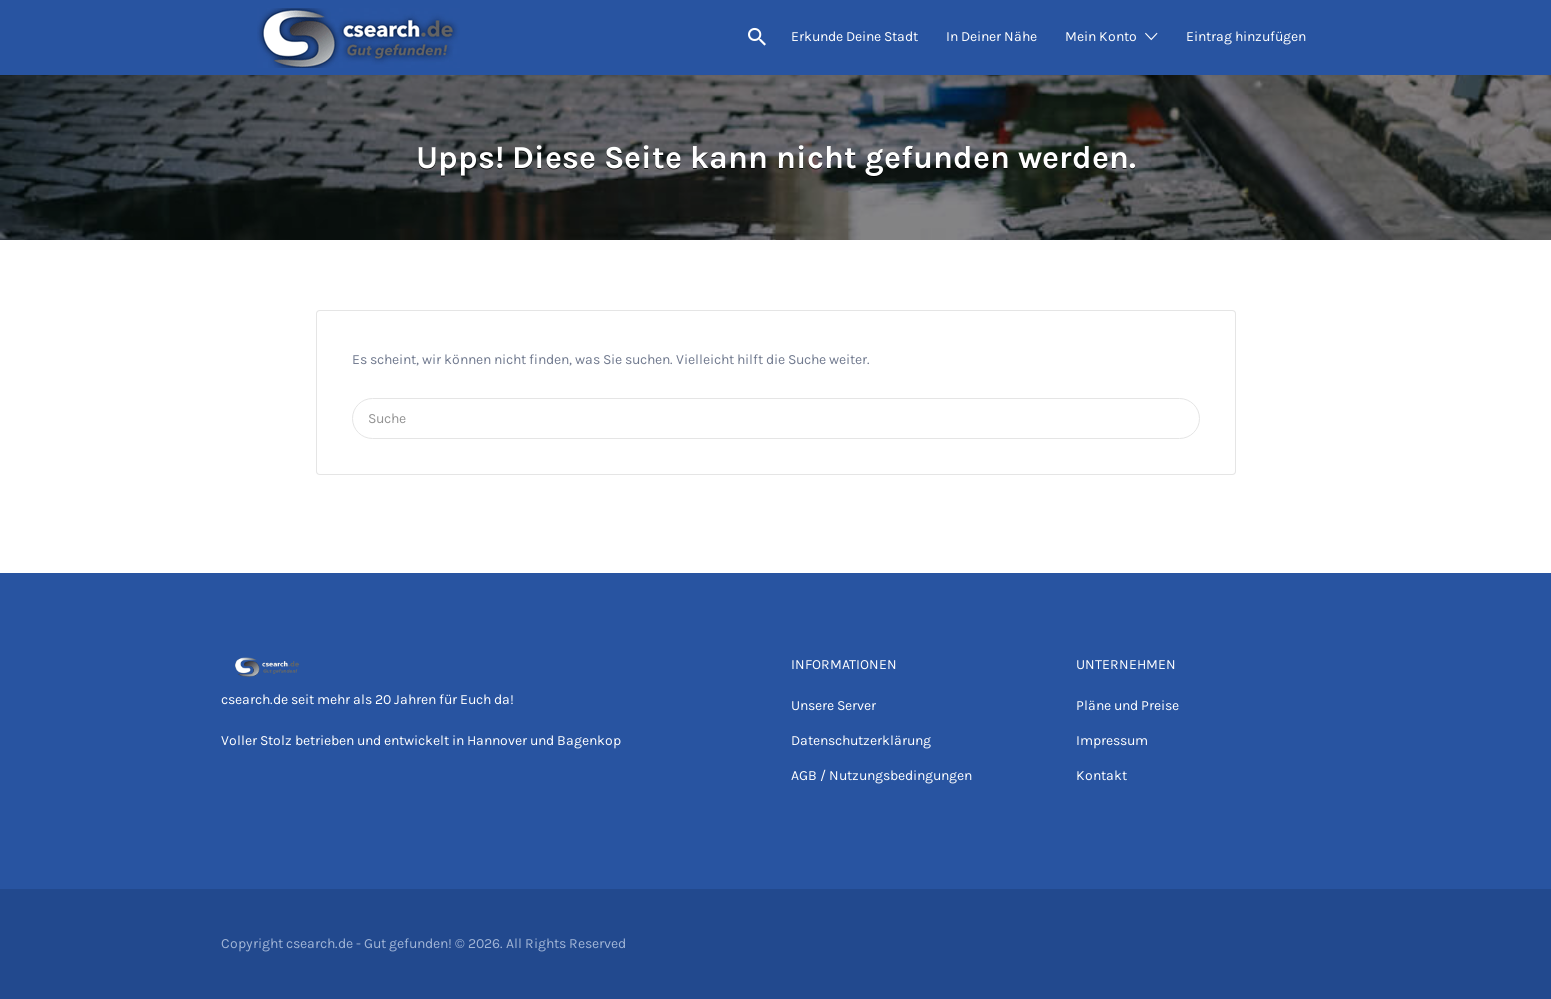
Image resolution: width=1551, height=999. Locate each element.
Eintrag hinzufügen (1246, 36)
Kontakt (1101, 775)
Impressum (1112, 740)
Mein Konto (1101, 36)
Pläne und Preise (1127, 705)
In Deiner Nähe (991, 36)
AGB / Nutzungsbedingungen (881, 775)
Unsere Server (833, 705)
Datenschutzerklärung (861, 740)
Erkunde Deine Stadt (854, 36)
